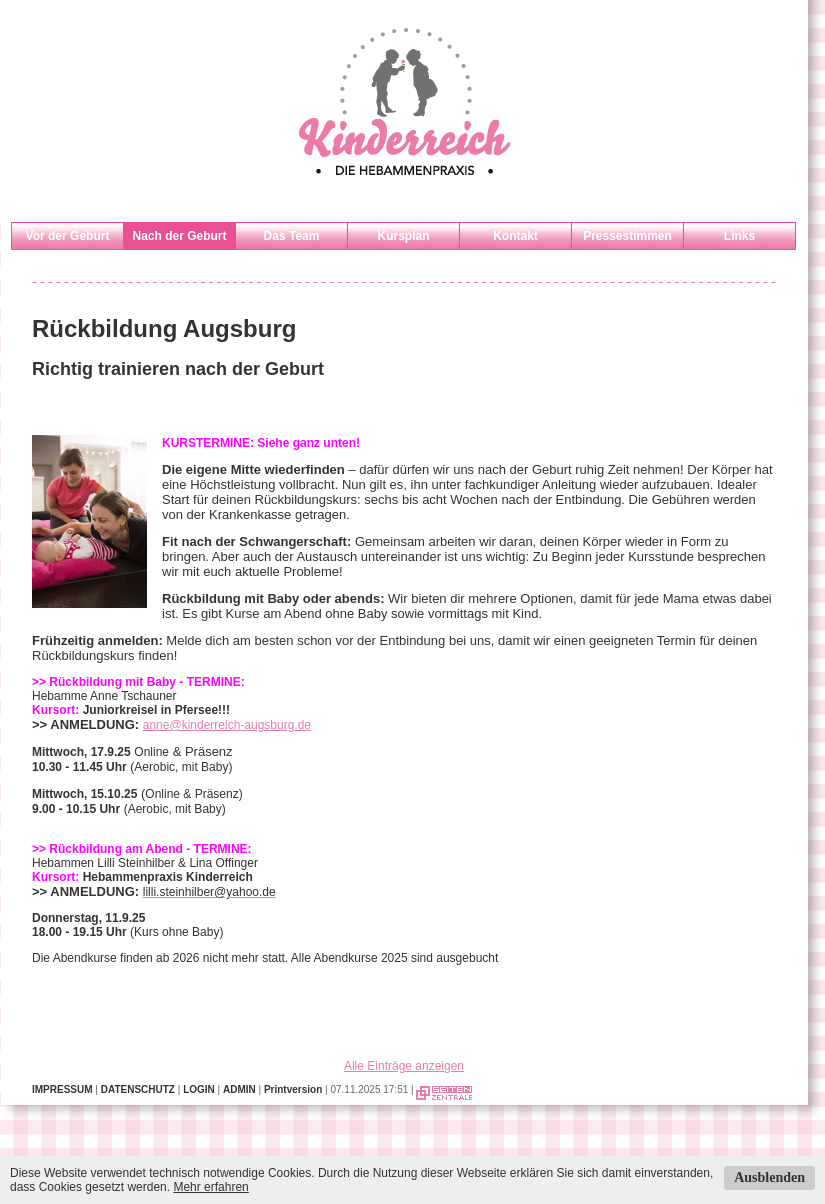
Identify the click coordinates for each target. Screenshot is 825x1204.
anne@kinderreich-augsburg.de (227, 725)
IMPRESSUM (62, 1089)
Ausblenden (769, 1177)
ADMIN (239, 1089)
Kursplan (403, 236)
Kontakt (515, 236)
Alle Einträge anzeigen (404, 1066)
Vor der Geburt (68, 236)
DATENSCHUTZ (138, 1089)
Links (739, 236)
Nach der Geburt (179, 236)
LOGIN (199, 1089)
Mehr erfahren (210, 1187)
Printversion (293, 1089)
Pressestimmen (627, 236)
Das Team (292, 236)
